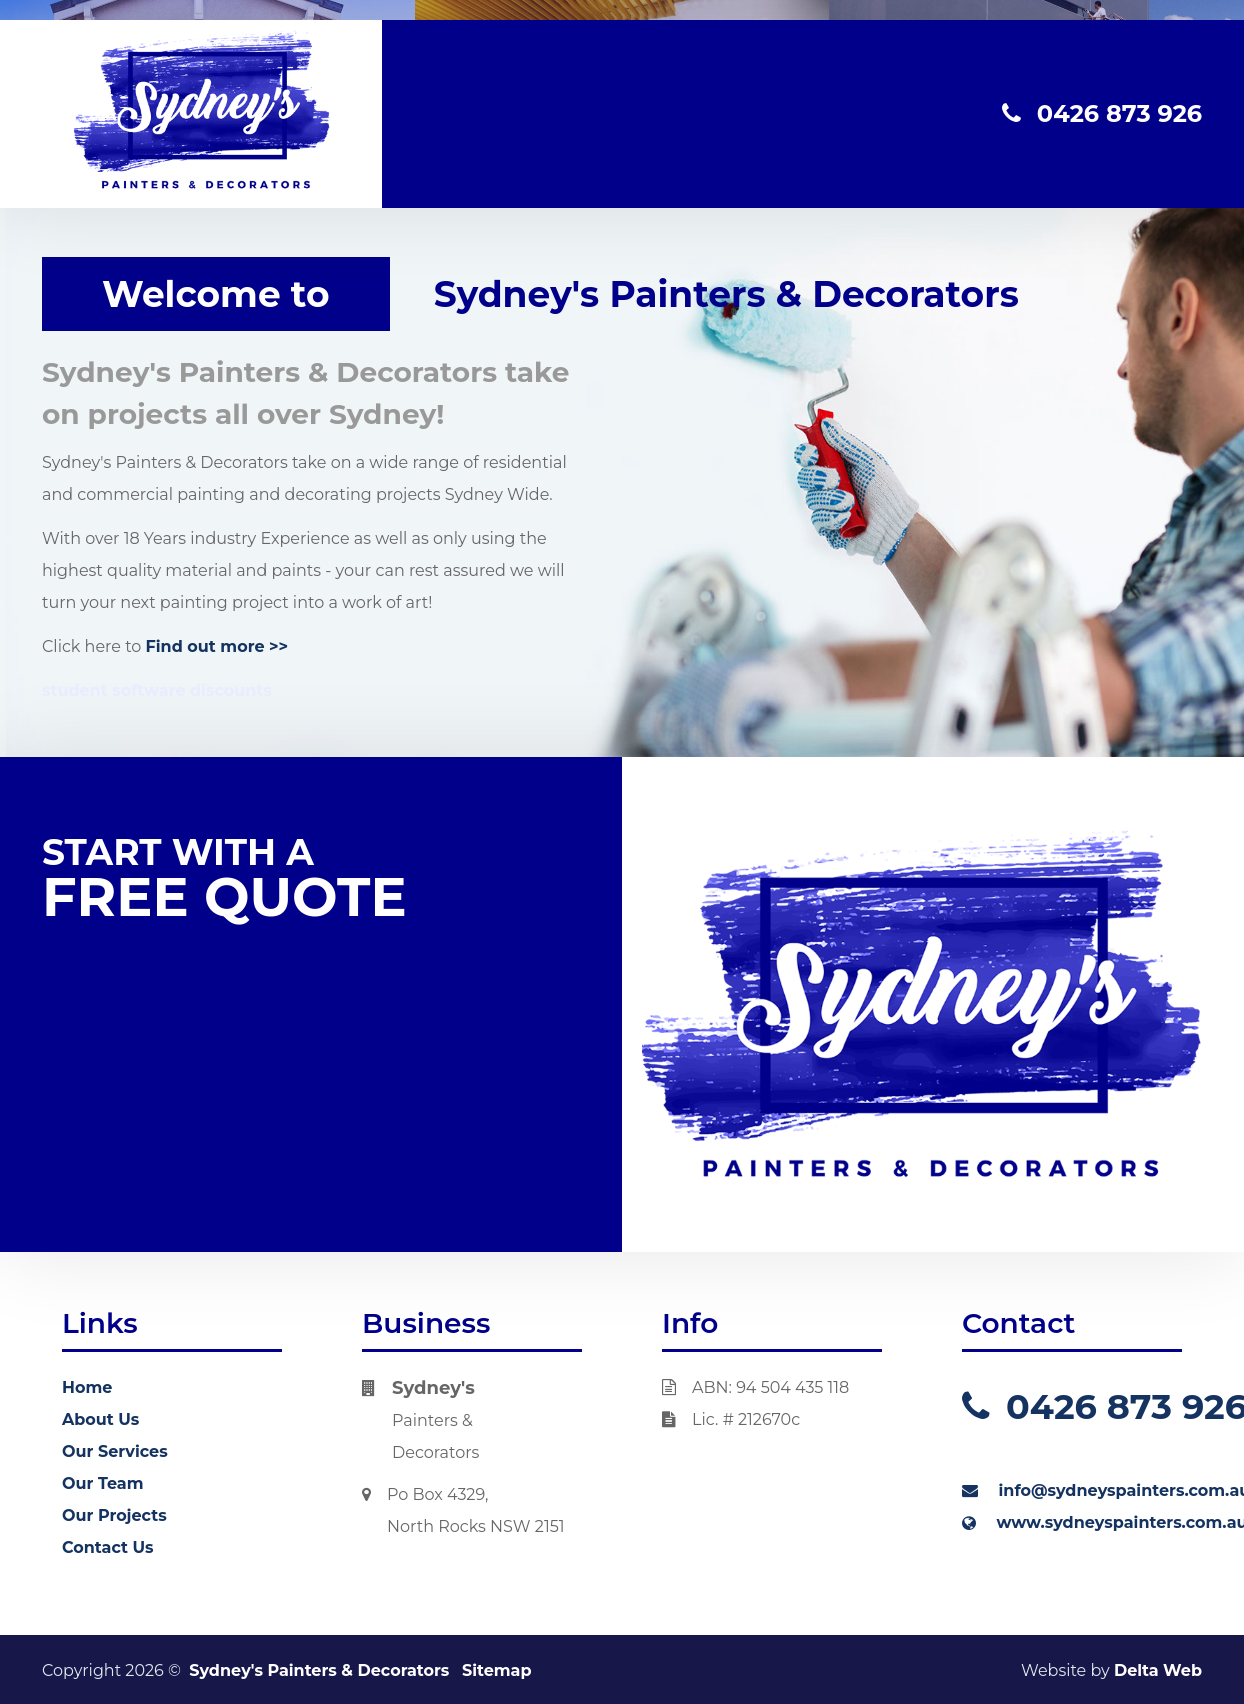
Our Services (115, 1451)
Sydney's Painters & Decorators (319, 1670)
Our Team (102, 1483)
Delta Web (1158, 1670)
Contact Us (108, 1547)
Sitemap (497, 1670)
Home (87, 1387)
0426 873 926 (1102, 113)
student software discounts (157, 690)
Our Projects (114, 1515)
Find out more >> (217, 646)
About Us (100, 1419)
